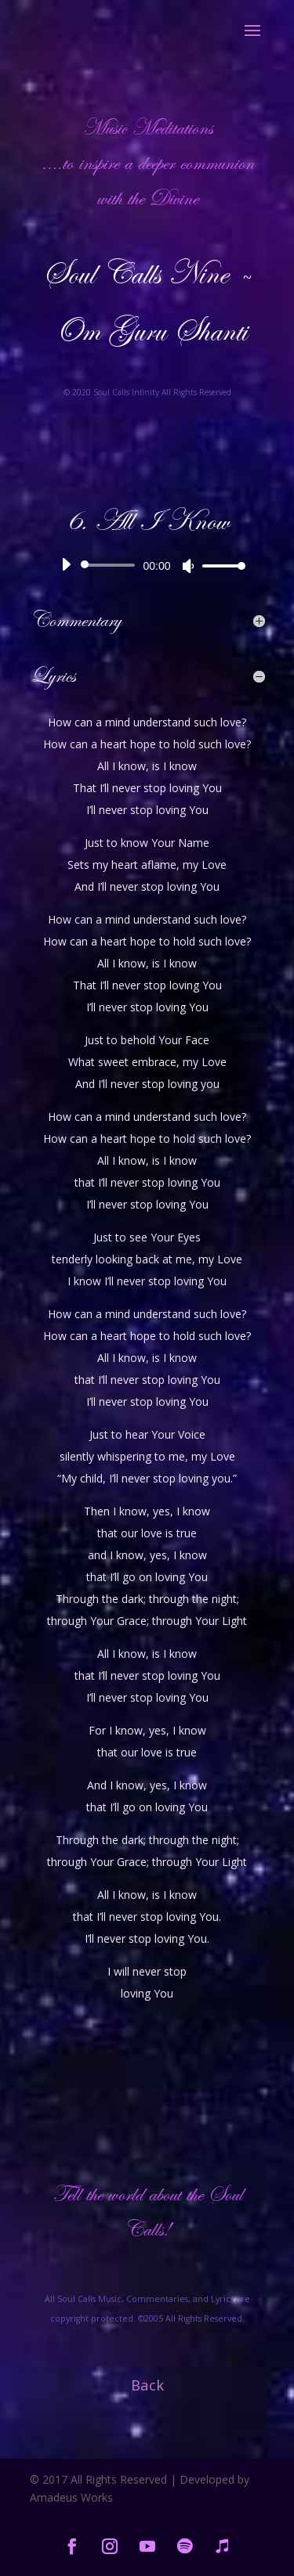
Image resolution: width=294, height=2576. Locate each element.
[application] (147, 565)
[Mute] (188, 566)
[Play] (65, 564)
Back (147, 2384)
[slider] (111, 565)
